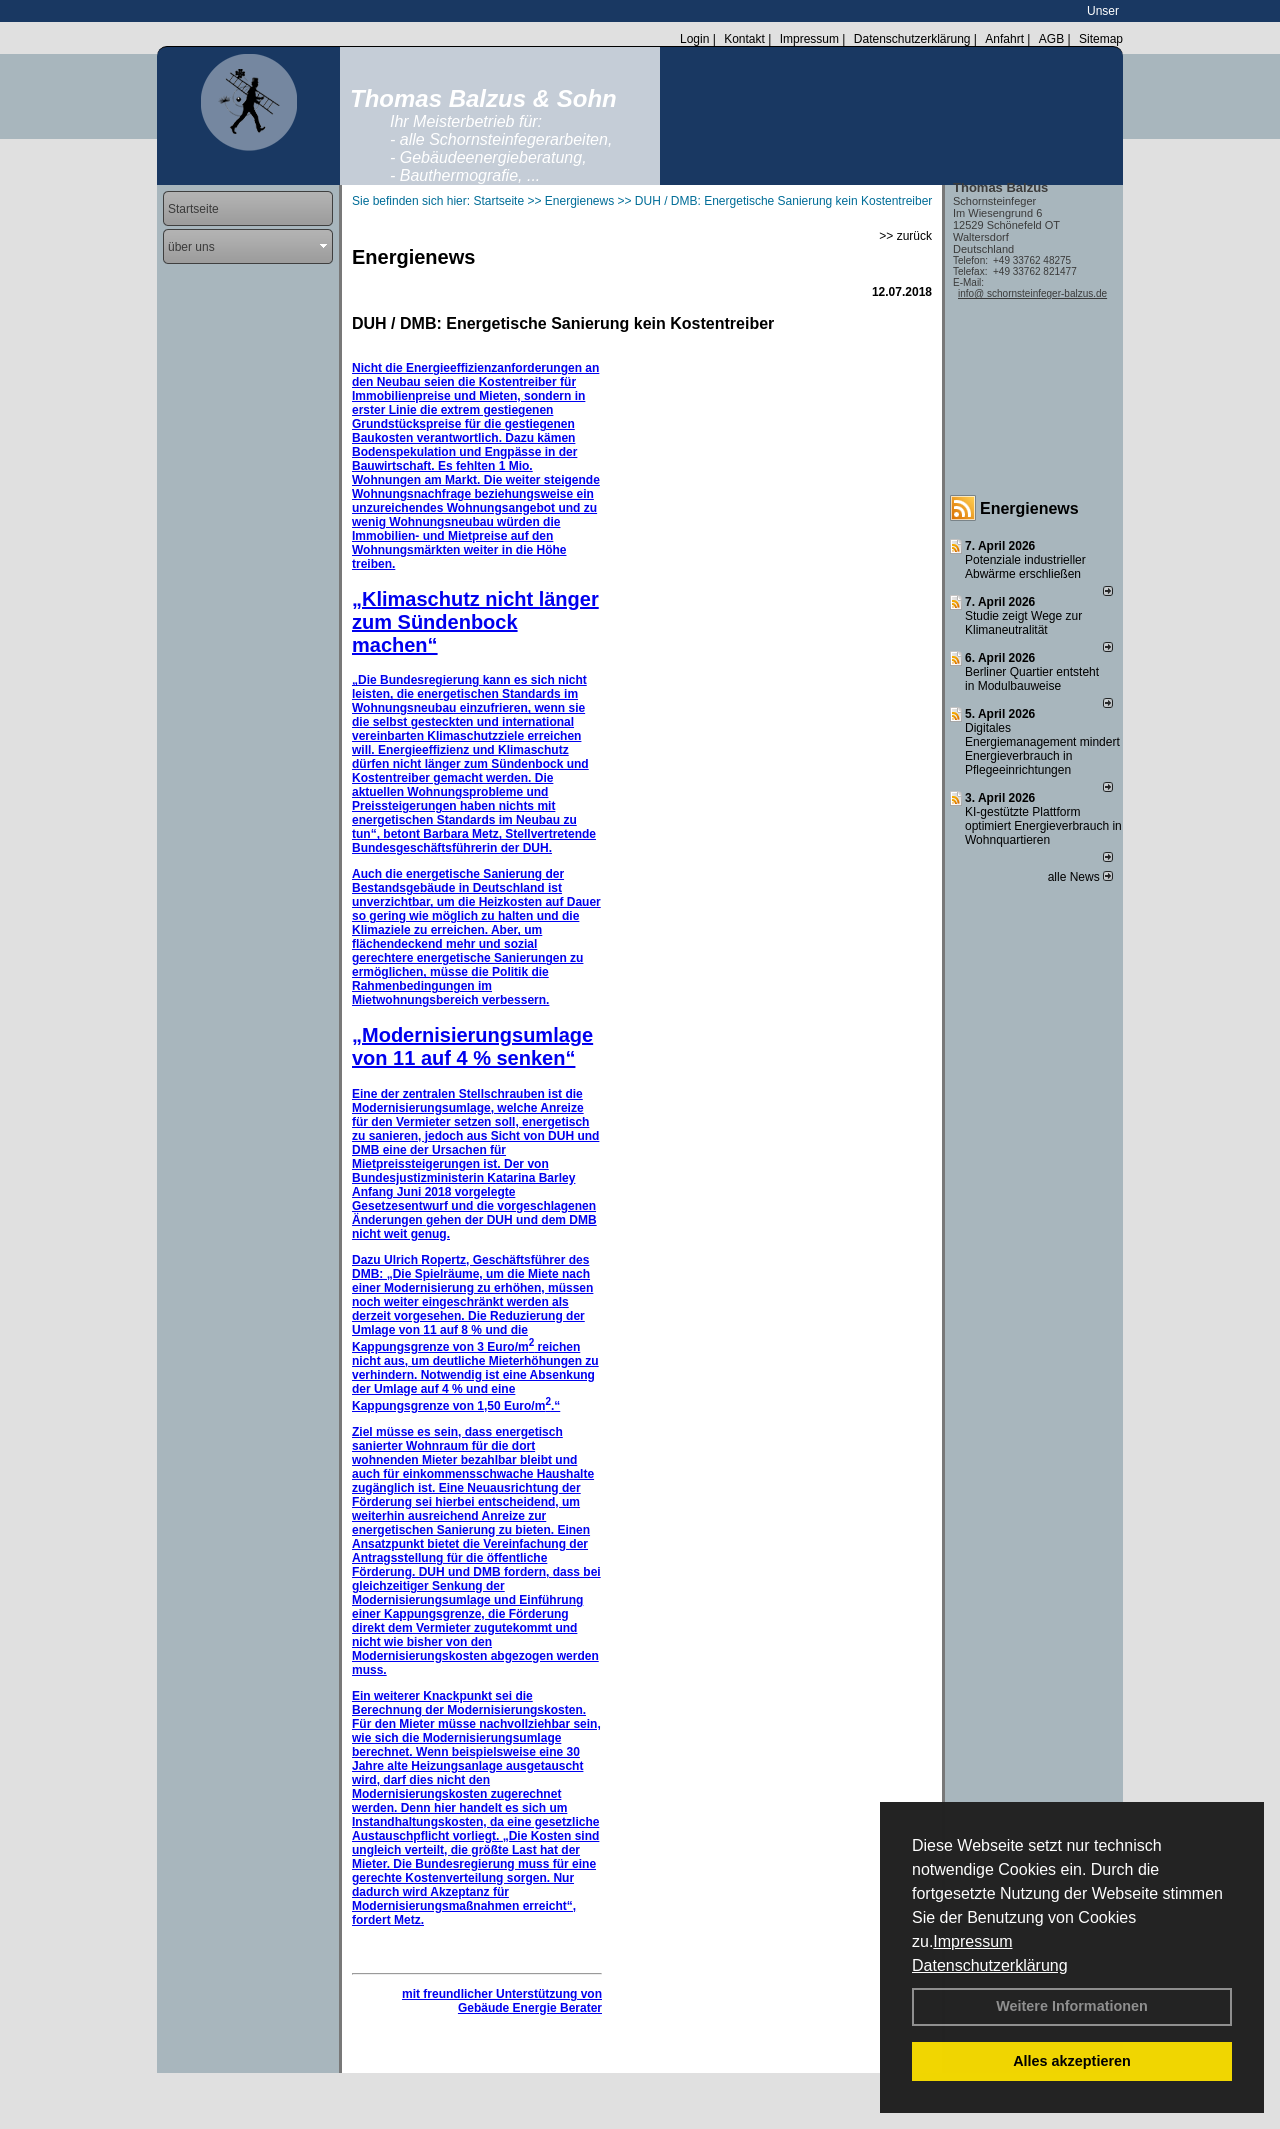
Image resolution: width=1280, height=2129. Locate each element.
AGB (1051, 39)
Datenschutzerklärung (990, 1965)
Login (694, 39)
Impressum (972, 1941)
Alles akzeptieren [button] (1072, 2061)
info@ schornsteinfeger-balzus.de (1032, 293)
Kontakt (744, 39)
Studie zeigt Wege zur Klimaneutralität (1023, 623)
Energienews (1029, 508)
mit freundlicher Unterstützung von (502, 1994)
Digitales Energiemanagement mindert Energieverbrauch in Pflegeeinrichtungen (1042, 749)
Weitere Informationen (1072, 2006)
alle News (1080, 877)
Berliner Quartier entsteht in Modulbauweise (1032, 679)
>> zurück (905, 236)
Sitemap (1101, 39)
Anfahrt (1004, 39)
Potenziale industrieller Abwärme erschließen (1025, 567)
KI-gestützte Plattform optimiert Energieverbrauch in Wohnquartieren (1043, 826)
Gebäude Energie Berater (530, 2008)
